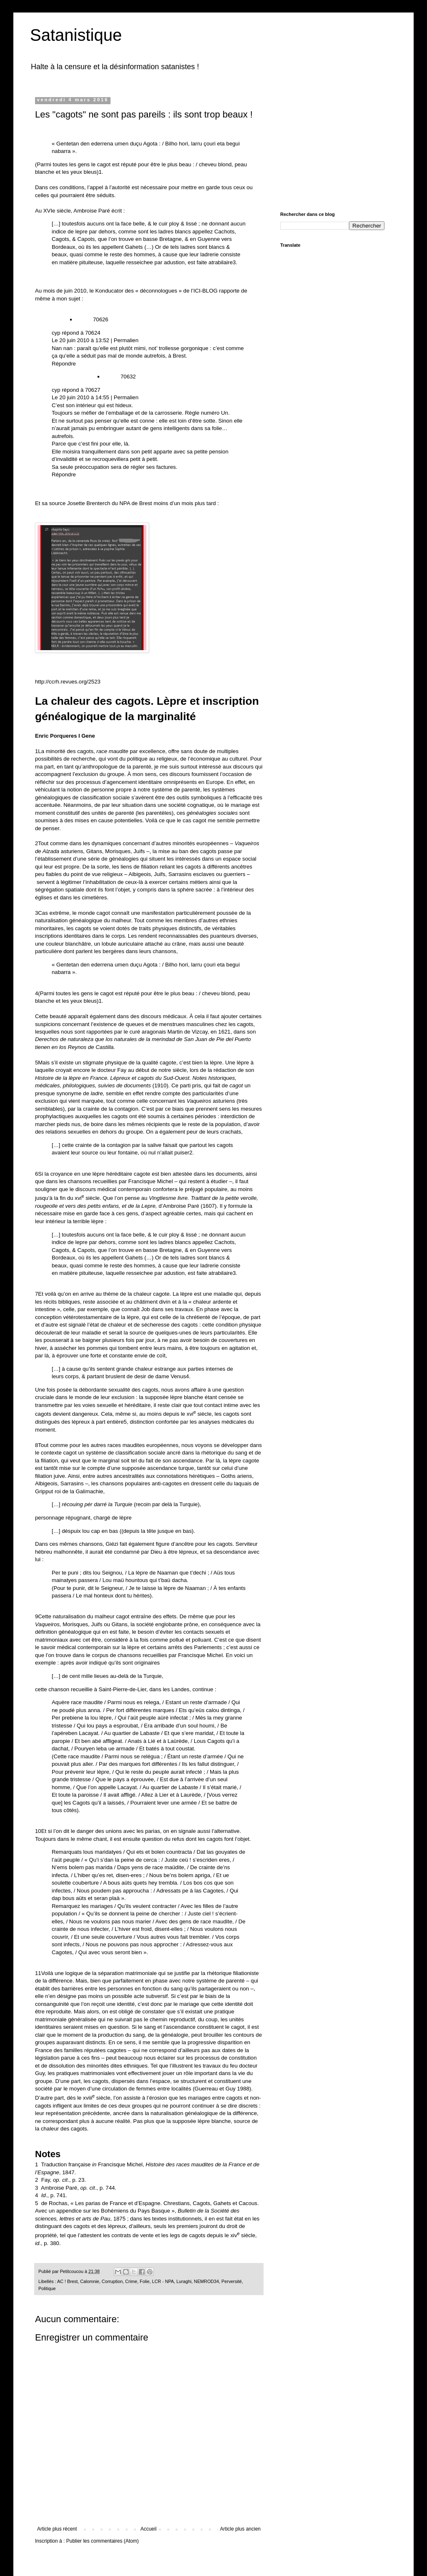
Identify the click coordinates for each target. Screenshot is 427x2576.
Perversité (231, 2281)
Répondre (64, 363)
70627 (92, 390)
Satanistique (76, 35)
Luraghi (183, 2281)
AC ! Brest (67, 2281)
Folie (144, 2281)
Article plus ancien (240, 2529)
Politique (46, 2288)
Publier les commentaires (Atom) (102, 2541)
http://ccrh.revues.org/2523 (67, 681)
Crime (131, 2281)
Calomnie (89, 2281)
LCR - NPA (163, 2281)
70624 (92, 333)
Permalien (126, 340)
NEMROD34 (206, 2281)
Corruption (112, 2281)
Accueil (149, 2529)
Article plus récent (57, 2529)
